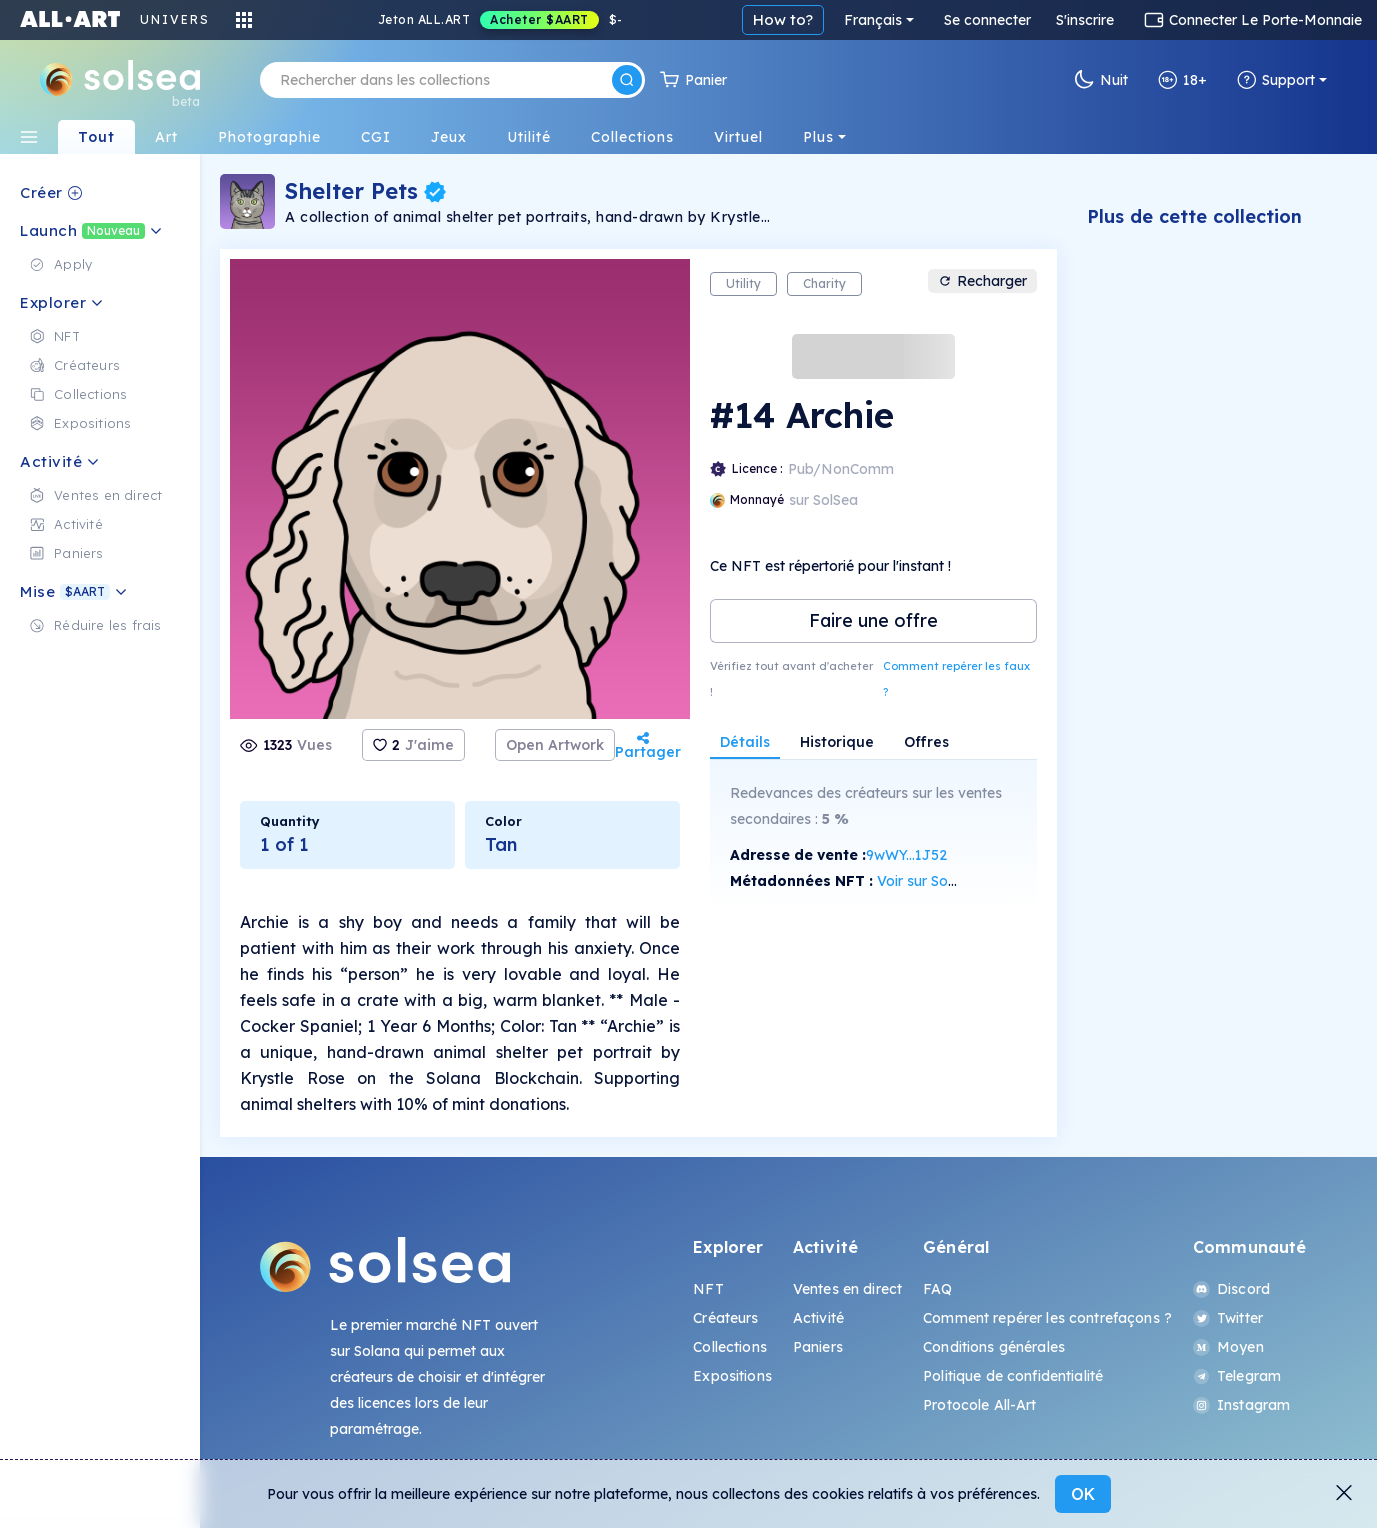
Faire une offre (873, 620)
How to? (783, 19)
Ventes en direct (847, 1289)
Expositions (732, 1376)
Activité (818, 1318)
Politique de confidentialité (1013, 1376)
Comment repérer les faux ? (956, 679)
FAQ (937, 1289)
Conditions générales (994, 1347)
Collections (730, 1347)
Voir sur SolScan (930, 881)
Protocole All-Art (979, 1405)
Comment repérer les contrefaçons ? (1047, 1318)
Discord (1231, 1289)
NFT (708, 1289)
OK (1083, 1494)
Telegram (1237, 1376)
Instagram (1241, 1405)
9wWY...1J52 (906, 855)
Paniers (818, 1347)
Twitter (1228, 1318)
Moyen (1228, 1347)
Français (873, 20)
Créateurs (725, 1318)
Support (1276, 80)
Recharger (982, 281)
